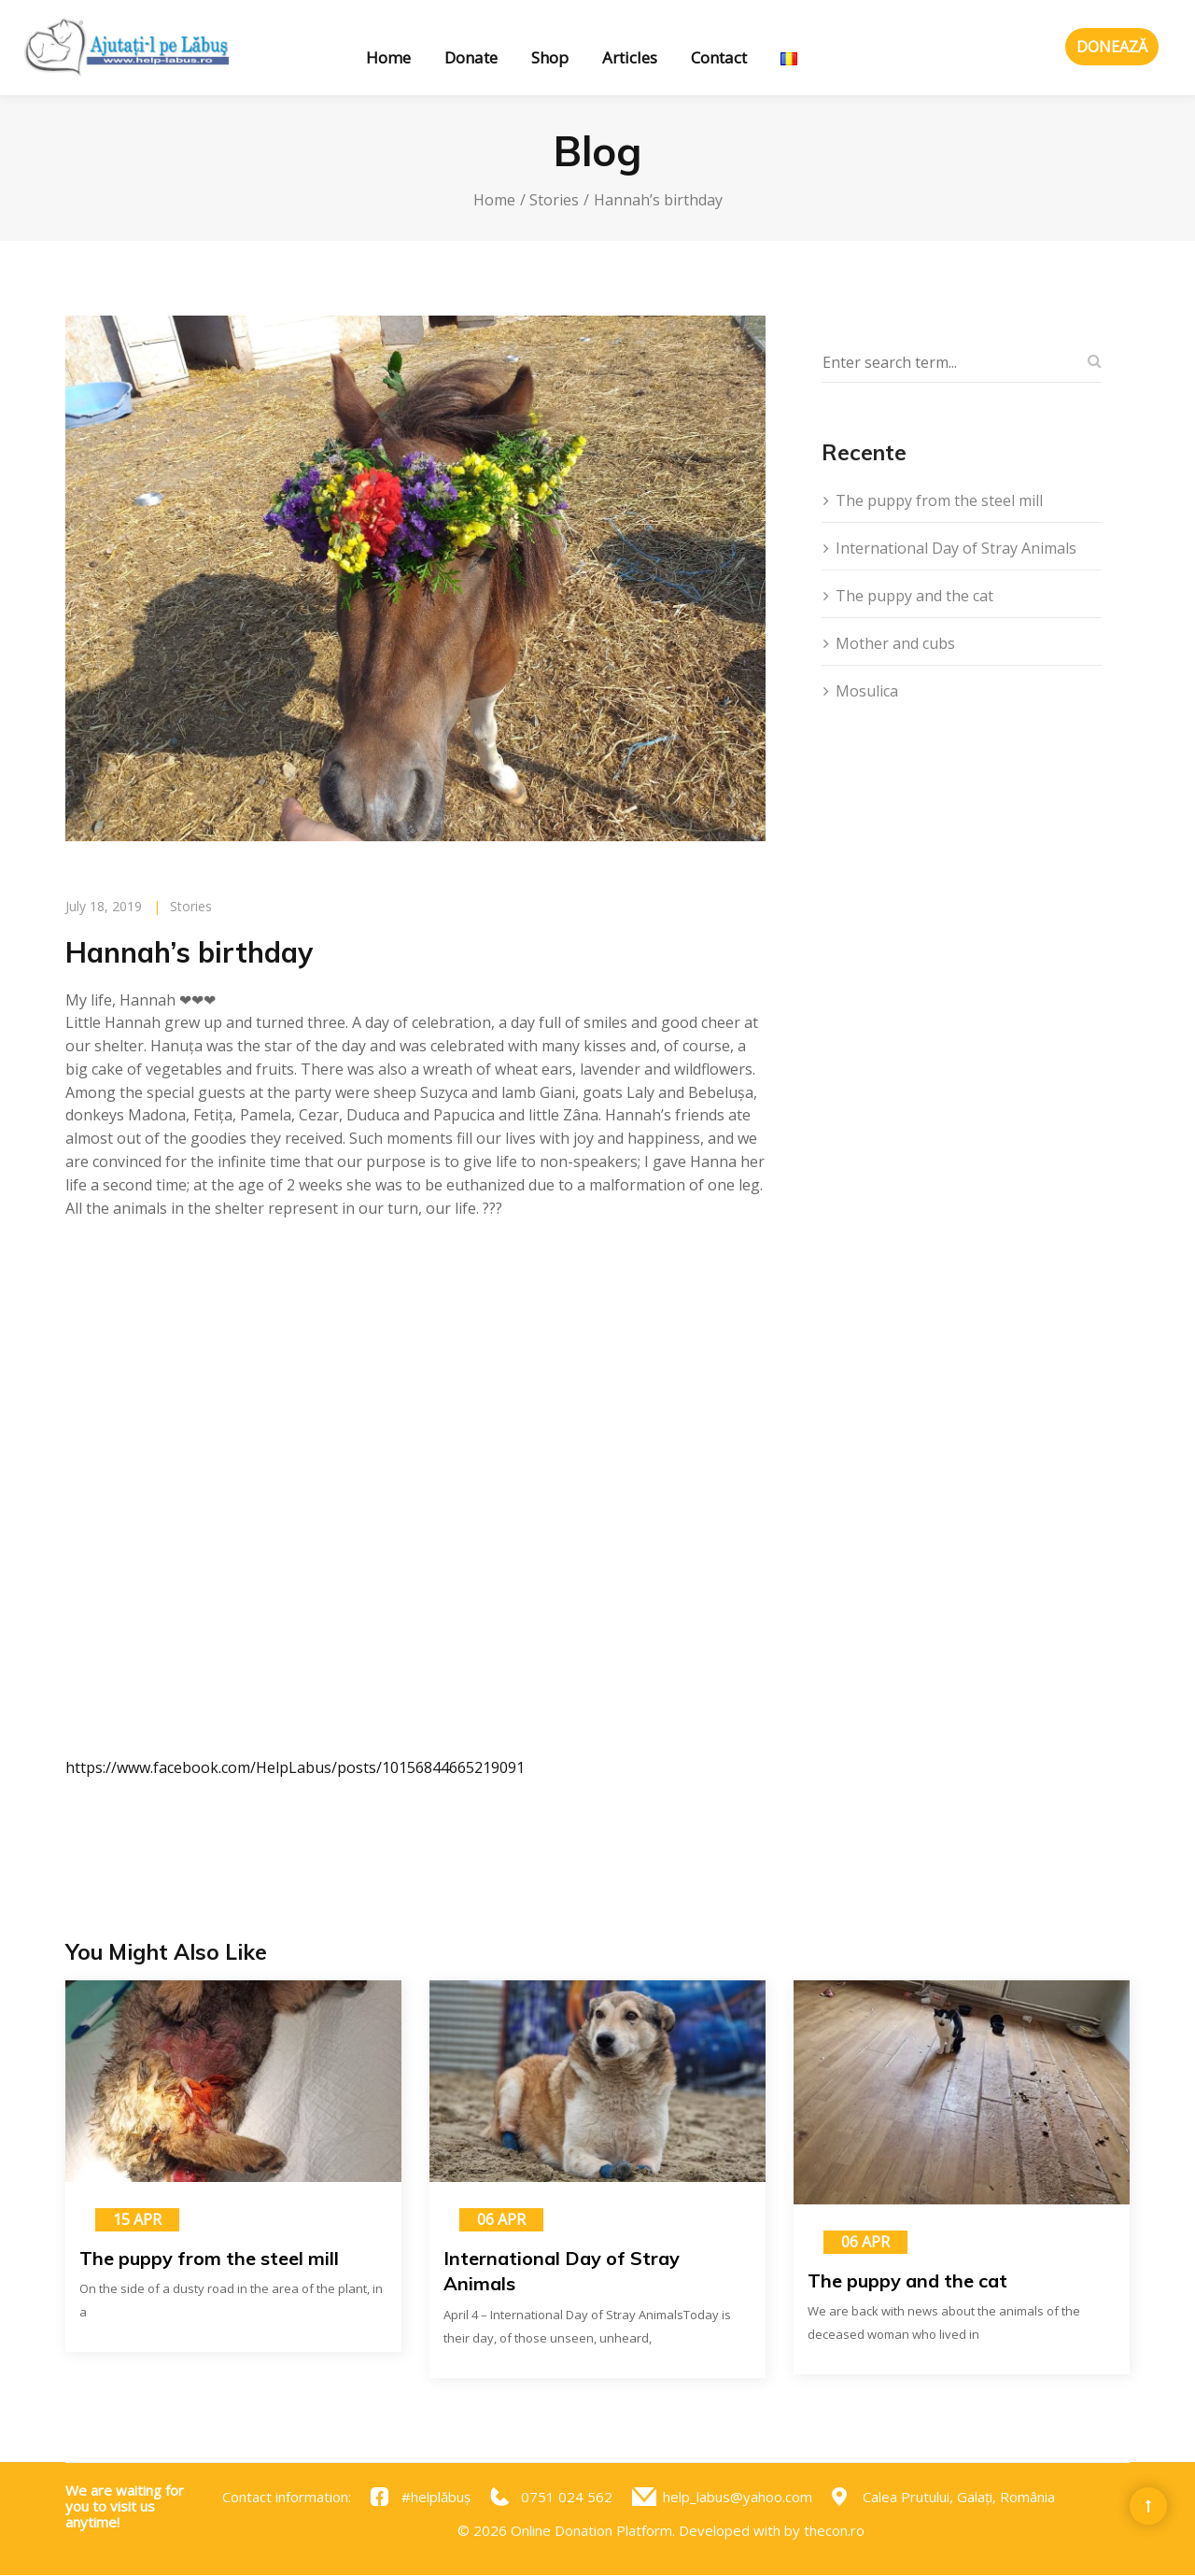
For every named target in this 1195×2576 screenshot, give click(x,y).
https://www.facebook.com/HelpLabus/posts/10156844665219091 (295, 1767)
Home (388, 57)
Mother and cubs (895, 643)
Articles (629, 57)
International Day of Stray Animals (956, 548)
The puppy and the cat (914, 595)
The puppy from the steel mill (939, 500)
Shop (550, 57)
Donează (1111, 46)
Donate (471, 57)
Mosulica (867, 691)
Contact (719, 57)
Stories (554, 200)
